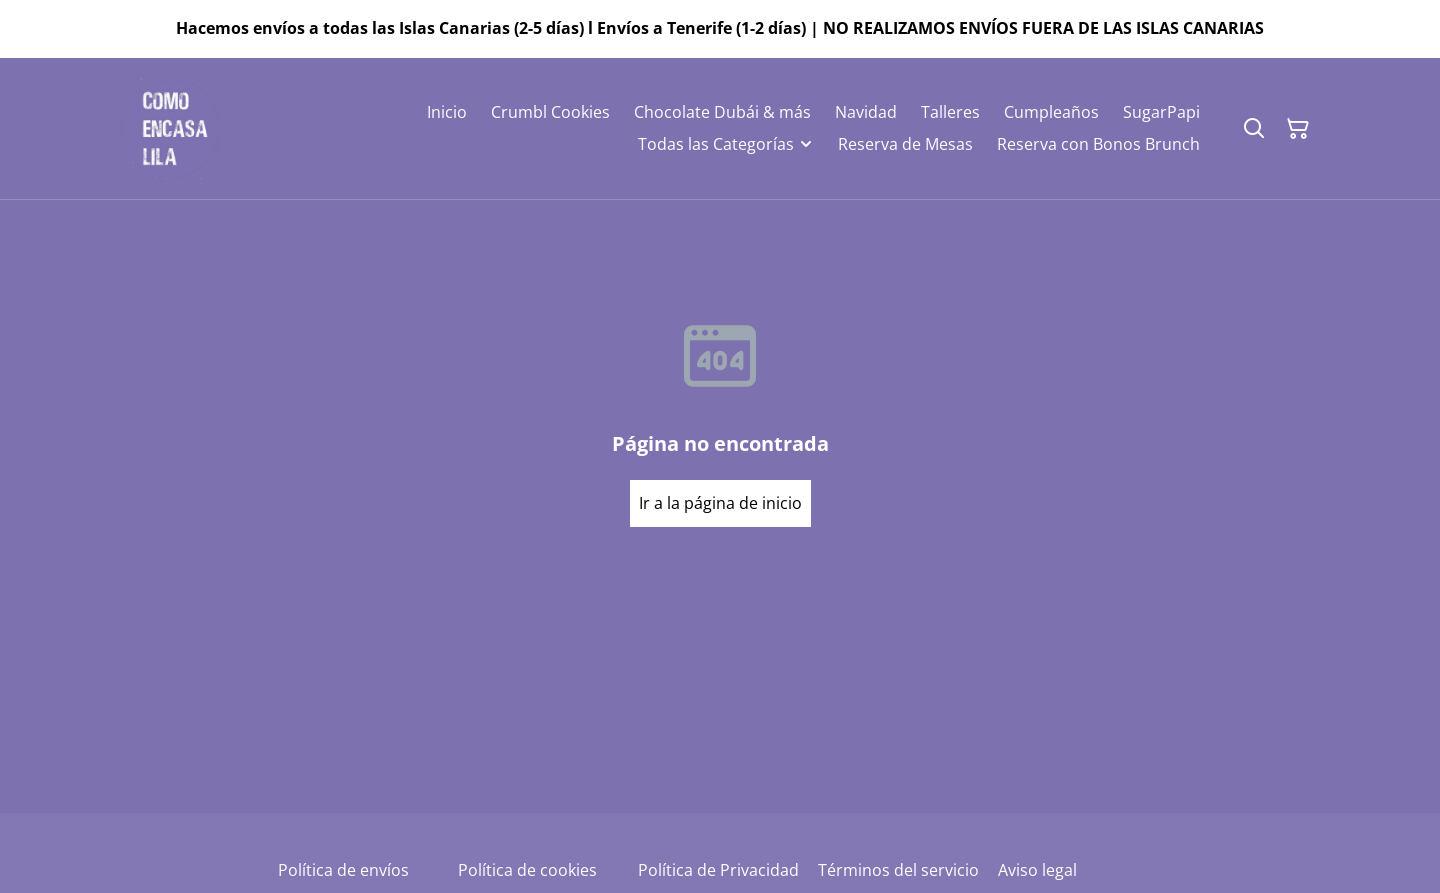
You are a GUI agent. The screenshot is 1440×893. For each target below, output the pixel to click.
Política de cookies (527, 870)
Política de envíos (343, 870)
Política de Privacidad (718, 870)
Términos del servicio (898, 870)
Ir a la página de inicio (720, 503)
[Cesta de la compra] (1298, 129)
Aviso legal (1037, 870)
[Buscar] (1254, 129)
